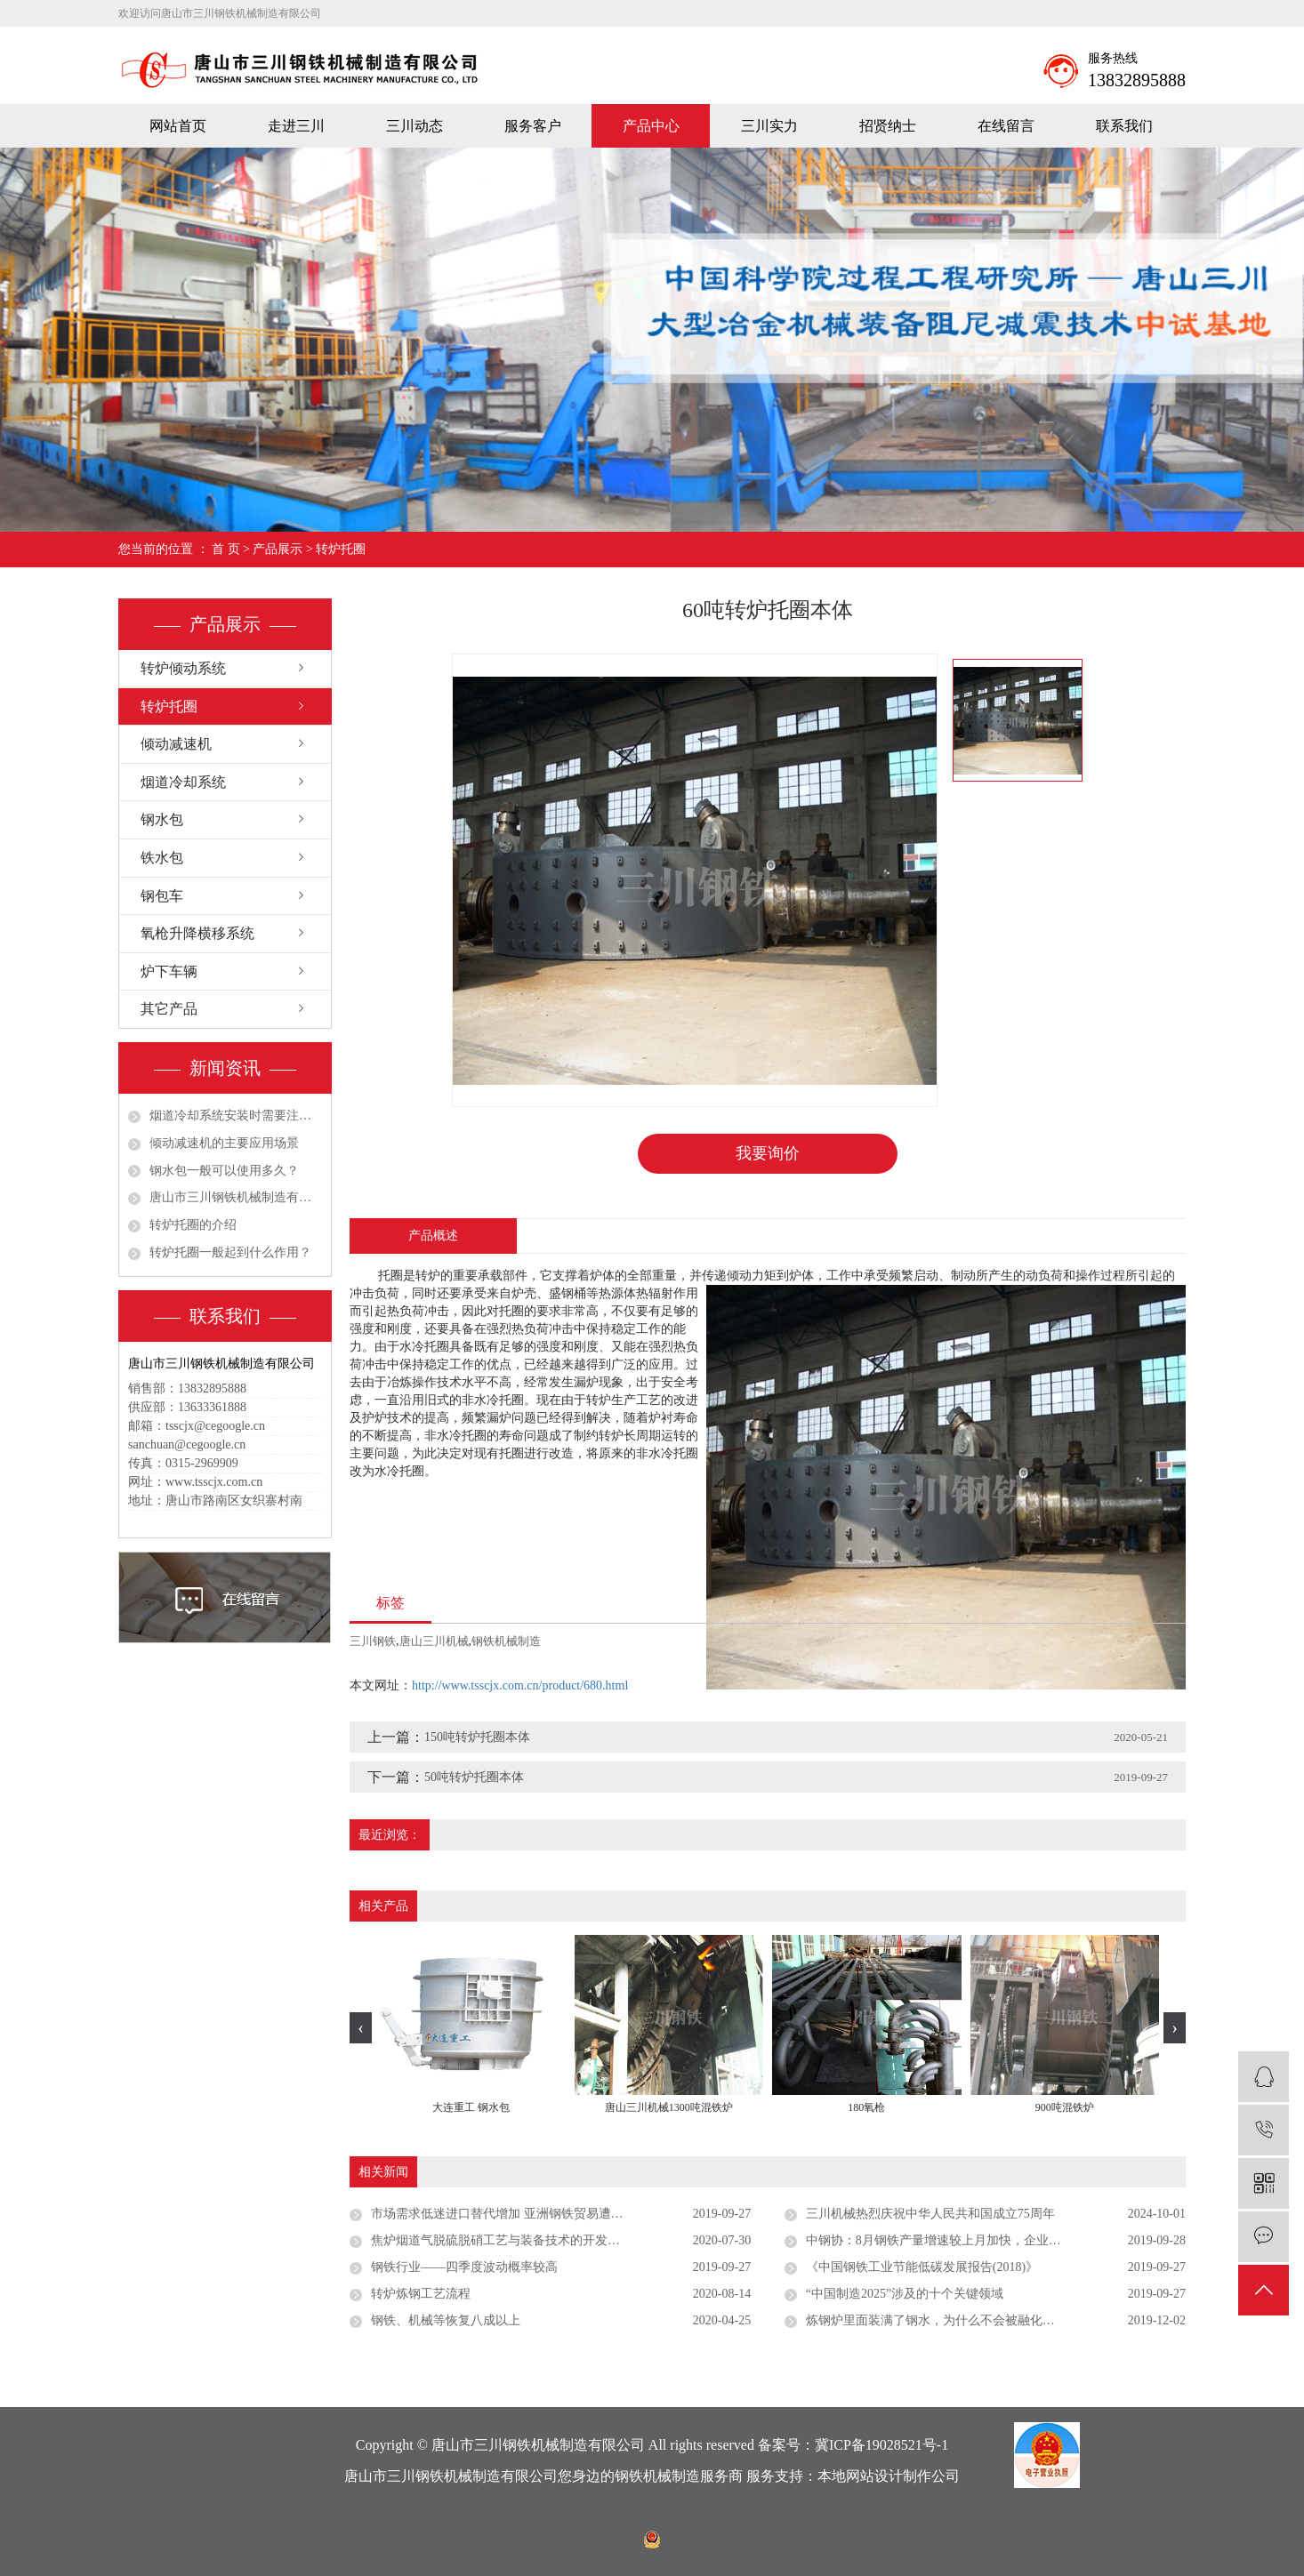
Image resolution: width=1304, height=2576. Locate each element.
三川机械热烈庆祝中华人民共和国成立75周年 (930, 2213)
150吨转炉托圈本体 (477, 1737)
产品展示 (277, 549)
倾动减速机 (176, 743)
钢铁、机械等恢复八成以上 (445, 2320)
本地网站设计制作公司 (888, 2476)
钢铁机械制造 (506, 1641)
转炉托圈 (341, 549)
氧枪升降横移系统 (197, 933)
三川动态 (414, 125)
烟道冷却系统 (183, 782)
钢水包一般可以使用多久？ (224, 1170)
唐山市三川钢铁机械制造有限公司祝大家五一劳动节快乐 (235, 1197)
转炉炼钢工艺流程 (421, 2293)
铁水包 (162, 857)
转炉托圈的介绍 (193, 1225)
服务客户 (532, 125)
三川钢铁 (373, 1641)
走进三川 (296, 125)
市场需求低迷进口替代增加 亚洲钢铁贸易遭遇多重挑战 (522, 2213)
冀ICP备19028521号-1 (881, 2444)
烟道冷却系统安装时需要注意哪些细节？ (235, 1115)
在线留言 (1006, 125)
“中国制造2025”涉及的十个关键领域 (904, 2293)
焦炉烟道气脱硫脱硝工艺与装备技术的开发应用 (501, 2240)
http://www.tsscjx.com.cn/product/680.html (520, 1685)
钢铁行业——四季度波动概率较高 (464, 2267)
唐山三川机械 (434, 1641)
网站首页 (177, 125)
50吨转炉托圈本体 (474, 1777)
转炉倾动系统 (183, 668)
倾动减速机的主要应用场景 (224, 1143)
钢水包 (162, 819)
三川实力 (769, 125)
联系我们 (1124, 125)
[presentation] (361, 2027)
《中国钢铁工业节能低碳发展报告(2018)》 (922, 2267)
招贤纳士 (887, 125)
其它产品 (169, 1008)
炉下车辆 (169, 971)
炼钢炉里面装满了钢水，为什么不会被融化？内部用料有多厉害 (980, 2320)
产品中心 (651, 125)
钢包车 (162, 895)
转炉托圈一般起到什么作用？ (230, 1252)
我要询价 (768, 1153)
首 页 (226, 549)
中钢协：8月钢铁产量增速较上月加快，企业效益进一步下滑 (971, 2240)
